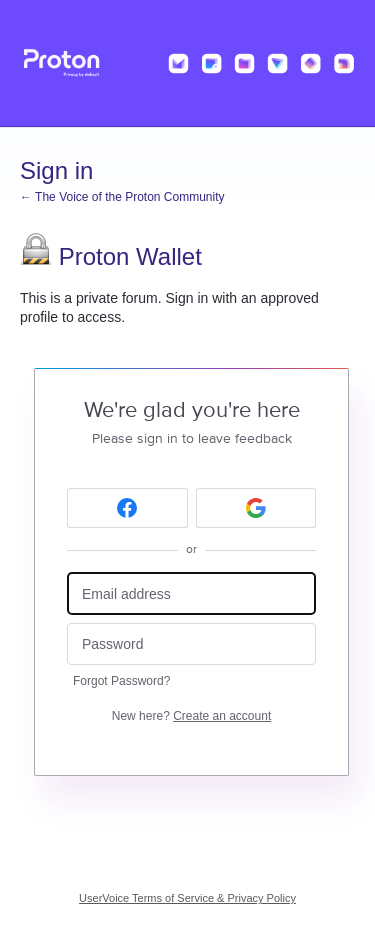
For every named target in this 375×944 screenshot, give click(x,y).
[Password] (191, 644)
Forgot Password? (121, 681)
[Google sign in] (256, 508)
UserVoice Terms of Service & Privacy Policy (187, 898)
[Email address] (191, 593)
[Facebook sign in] (127, 508)
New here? (191, 716)
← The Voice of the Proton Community (122, 197)
